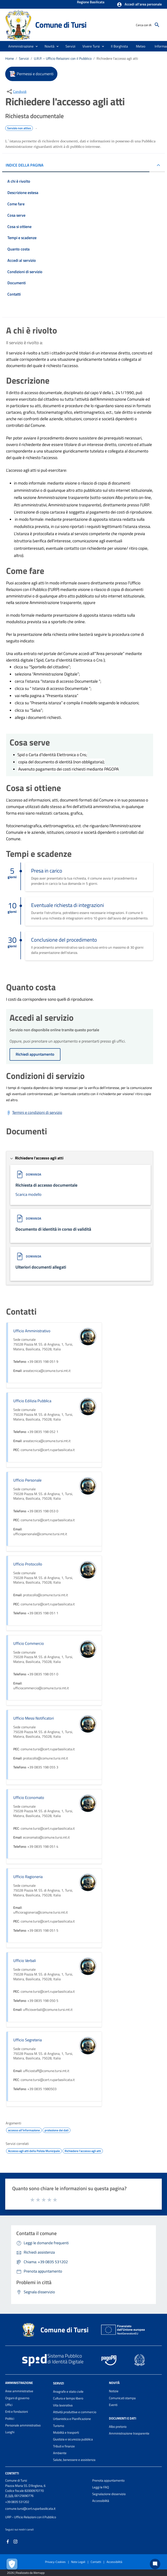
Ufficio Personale (27, 1480)
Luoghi (9, 2432)
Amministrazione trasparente (129, 2433)
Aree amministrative (19, 2391)
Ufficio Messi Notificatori (33, 1718)
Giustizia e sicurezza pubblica (73, 2439)
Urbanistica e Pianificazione (72, 2418)
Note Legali (78, 2561)
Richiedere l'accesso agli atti (117, 58)
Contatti (12, 2473)
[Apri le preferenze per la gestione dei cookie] (12, 2564)
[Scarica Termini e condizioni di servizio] (34, 1112)
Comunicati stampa (122, 2398)
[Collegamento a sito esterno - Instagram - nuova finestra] (15, 2541)
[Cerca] (157, 25)
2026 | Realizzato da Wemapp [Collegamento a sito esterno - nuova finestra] (26, 2572)
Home (9, 58)
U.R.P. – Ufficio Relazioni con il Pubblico (63, 58)
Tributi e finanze (64, 2446)
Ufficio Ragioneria (28, 1877)
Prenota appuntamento (108, 2480)
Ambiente (60, 2452)
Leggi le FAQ (100, 2487)
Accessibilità (100, 2500)
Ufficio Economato (28, 1797)
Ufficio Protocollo (27, 1564)
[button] (139, 4)
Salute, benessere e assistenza (74, 2459)
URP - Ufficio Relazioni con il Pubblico (30, 2517)
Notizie (114, 2391)
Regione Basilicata (90, 2)
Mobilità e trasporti (66, 2432)
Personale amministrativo (23, 2425)
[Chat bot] (155, 2564)
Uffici (8, 2404)
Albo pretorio (118, 2426)
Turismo (58, 2425)
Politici (9, 2418)
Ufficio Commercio (28, 1643)
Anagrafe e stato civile (68, 2391)
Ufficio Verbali (24, 1960)
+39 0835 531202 (17, 2501)
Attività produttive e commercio (74, 2411)
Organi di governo (17, 2398)
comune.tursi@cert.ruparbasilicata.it (30, 2508)
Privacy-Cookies (55, 2561)
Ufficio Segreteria (27, 2040)
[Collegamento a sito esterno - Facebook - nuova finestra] (7, 2541)
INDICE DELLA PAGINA (24, 165)
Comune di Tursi (61, 25)
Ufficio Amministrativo (31, 1331)
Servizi (24, 58)
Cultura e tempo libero (68, 2398)
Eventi (113, 2404)
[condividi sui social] (16, 91)
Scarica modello (28, 1194)
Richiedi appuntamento (35, 1054)
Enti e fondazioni (16, 2411)
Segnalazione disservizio (109, 2493)
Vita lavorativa (63, 2405)
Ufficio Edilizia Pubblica (32, 1401)
